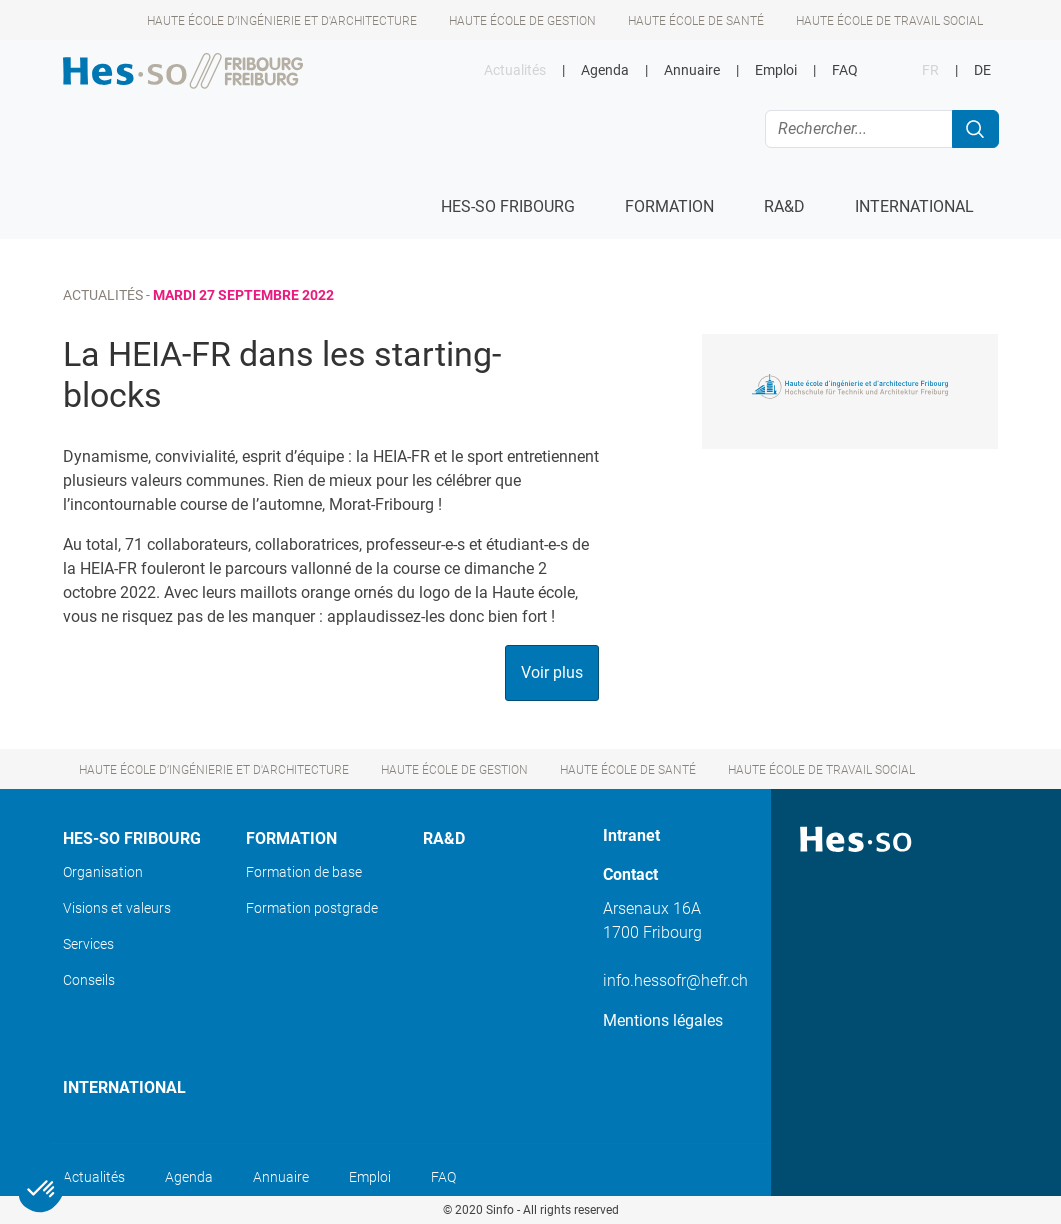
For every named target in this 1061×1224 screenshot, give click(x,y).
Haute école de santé (696, 21)
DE (982, 70)
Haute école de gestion (522, 21)
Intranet (631, 835)
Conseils (89, 980)
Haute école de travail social (889, 21)
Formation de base (304, 872)
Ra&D (444, 838)
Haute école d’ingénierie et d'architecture (282, 21)
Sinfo (500, 1210)
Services (88, 944)
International (124, 1087)
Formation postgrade (312, 908)
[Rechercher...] (859, 129)
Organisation (103, 872)
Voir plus (552, 672)
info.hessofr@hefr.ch (675, 980)
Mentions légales (663, 1020)
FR (930, 70)
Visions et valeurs (117, 908)
